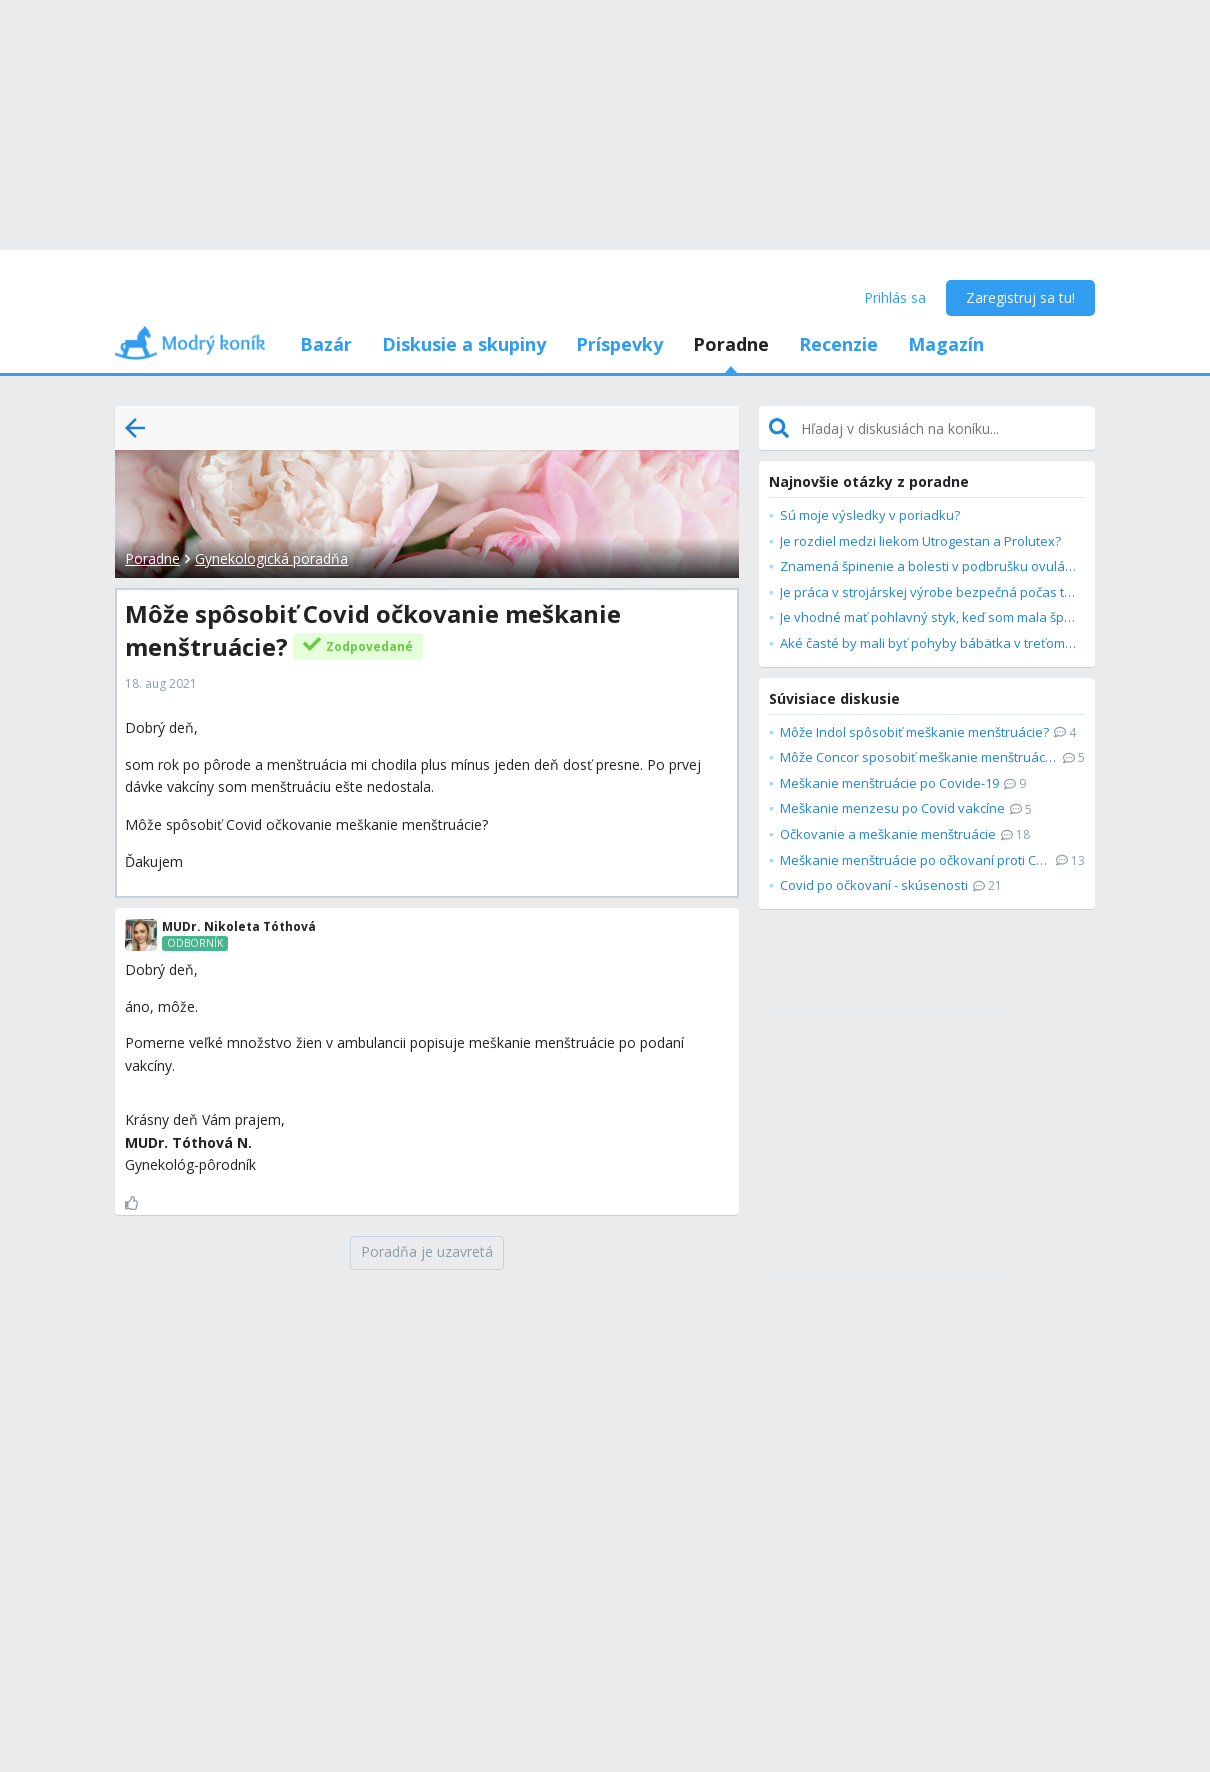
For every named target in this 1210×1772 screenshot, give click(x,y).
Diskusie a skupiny (464, 344)
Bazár (326, 344)
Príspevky (619, 344)
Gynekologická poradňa (271, 558)
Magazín (946, 344)
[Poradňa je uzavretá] (427, 1253)
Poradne (731, 344)
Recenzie (838, 344)
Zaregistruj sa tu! (1020, 297)
